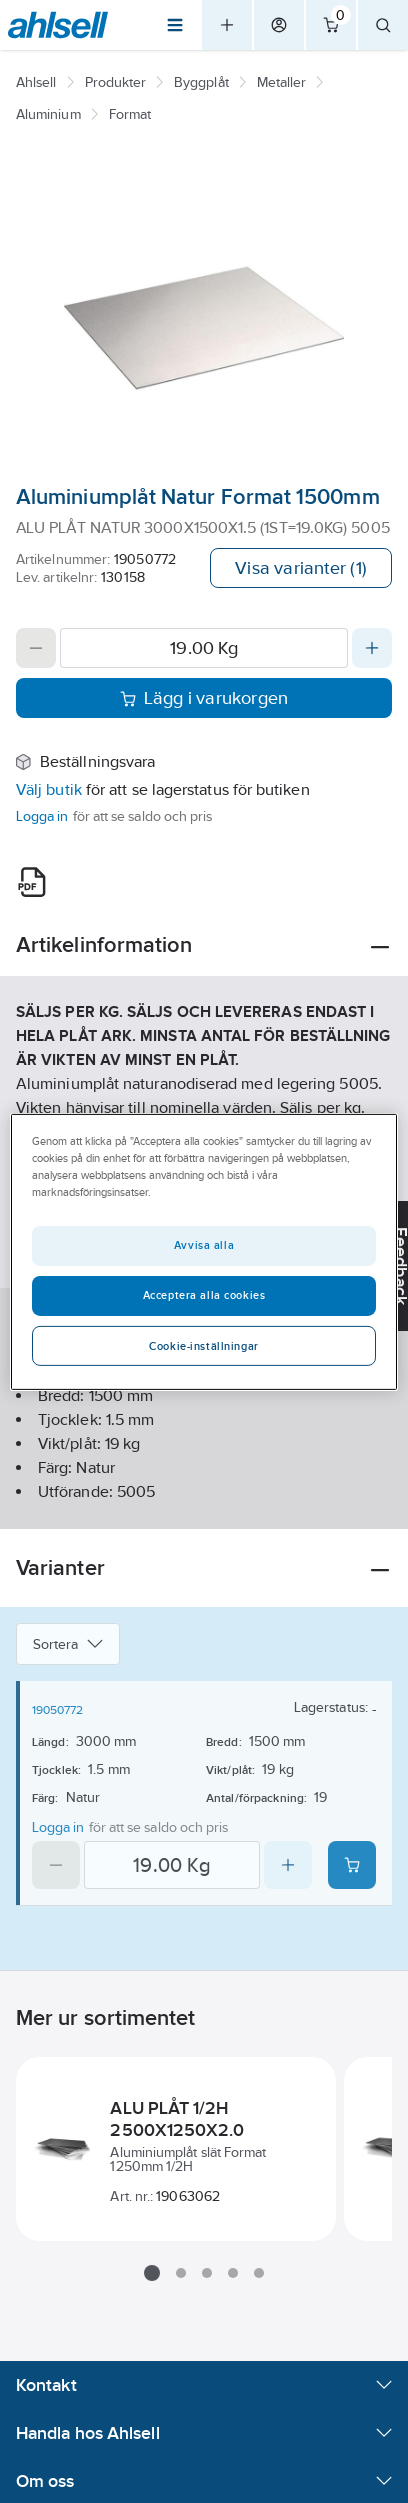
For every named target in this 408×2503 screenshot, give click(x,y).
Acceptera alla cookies (204, 1295)
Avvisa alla (204, 1245)
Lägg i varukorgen (204, 698)
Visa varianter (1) (301, 568)
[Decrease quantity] (36, 648)
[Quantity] (204, 648)
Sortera (68, 1644)
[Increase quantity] (372, 648)
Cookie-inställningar (203, 1346)
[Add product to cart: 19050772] (352, 1865)
